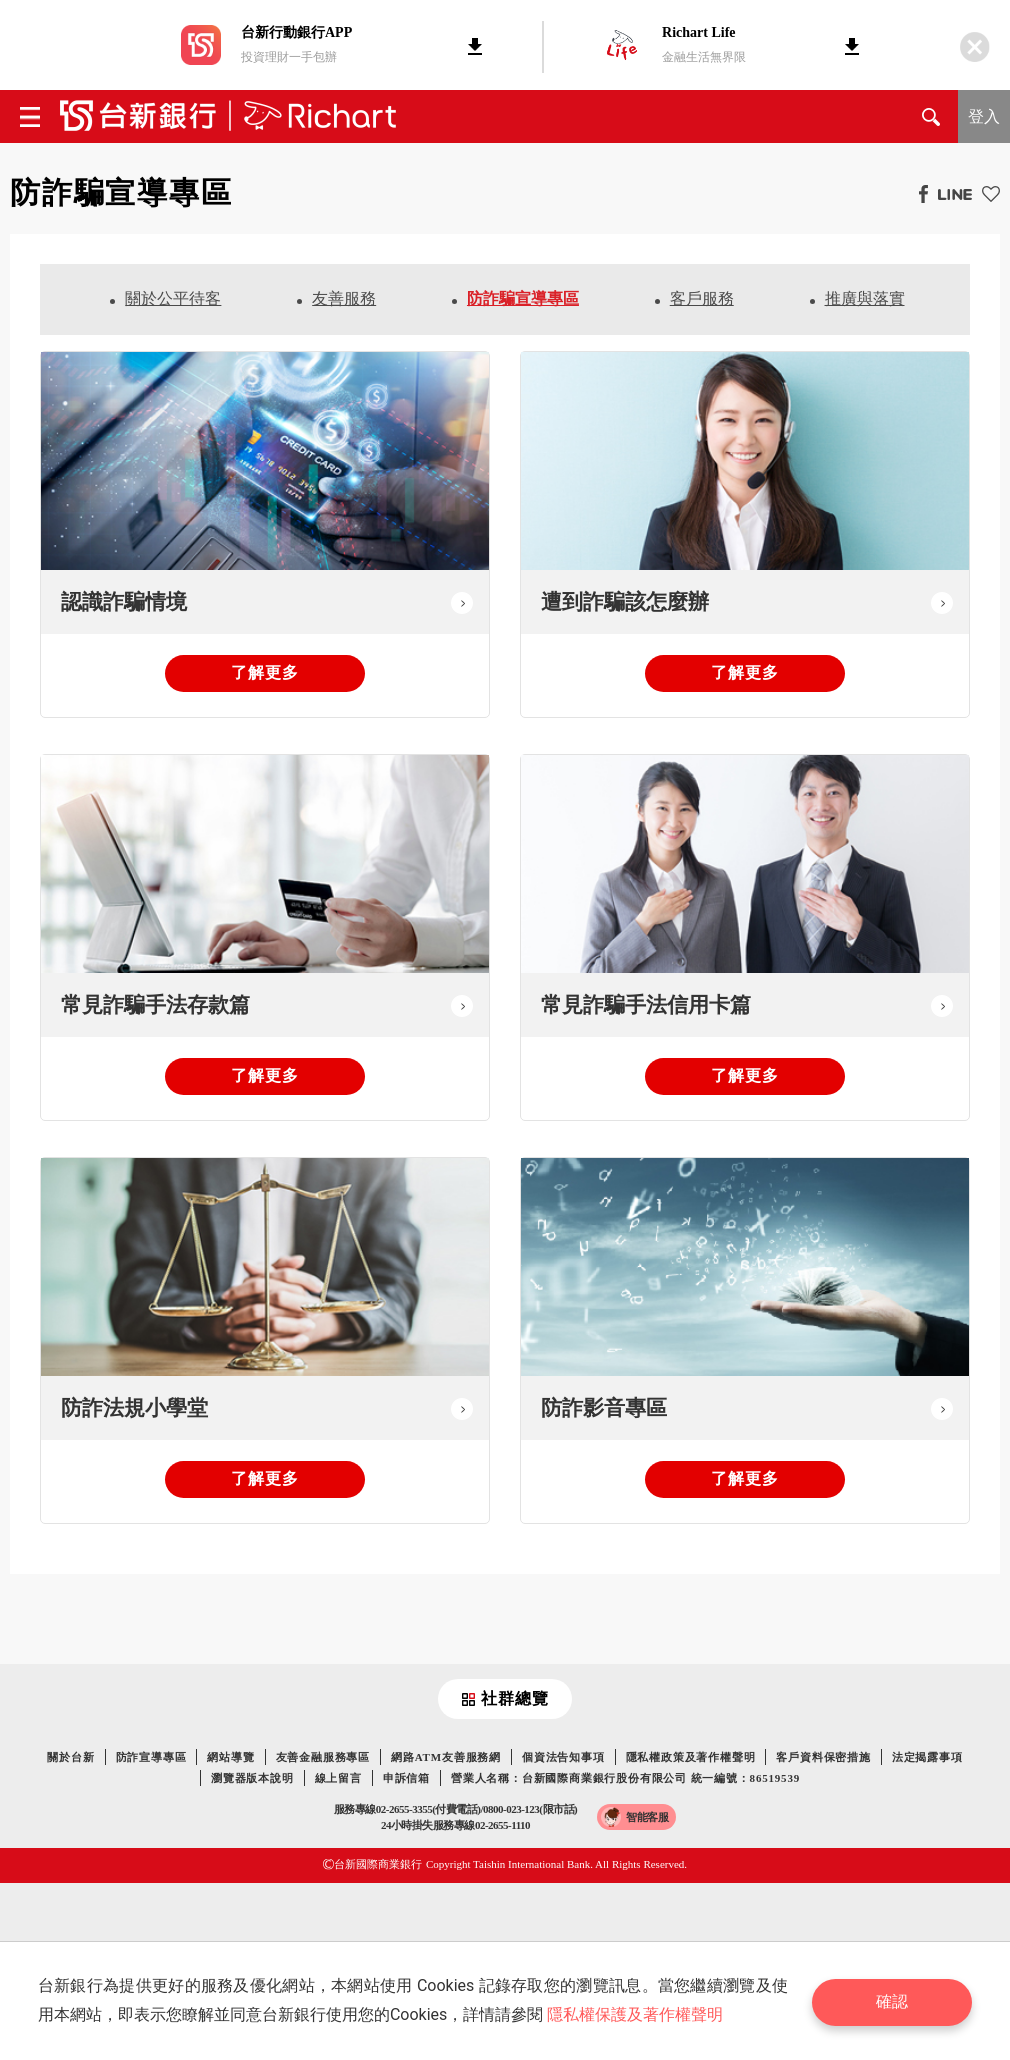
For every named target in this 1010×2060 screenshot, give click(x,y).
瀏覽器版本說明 (252, 1778)
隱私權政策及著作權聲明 (691, 1757)
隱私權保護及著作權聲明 (637, 2014)
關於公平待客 (173, 298)
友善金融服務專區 (323, 1757)
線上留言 (338, 1778)
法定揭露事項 (927, 1757)
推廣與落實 (865, 298)
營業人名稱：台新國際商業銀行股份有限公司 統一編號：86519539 (625, 1778)
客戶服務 (702, 298)
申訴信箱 (406, 1778)
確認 (895, 2000)
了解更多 (265, 672)
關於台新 (70, 1757)
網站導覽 (230, 1757)
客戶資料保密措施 (823, 1757)
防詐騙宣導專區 (523, 298)
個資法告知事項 (563, 1757)
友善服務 (344, 298)
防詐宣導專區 (151, 1757)
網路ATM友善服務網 (446, 1757)
